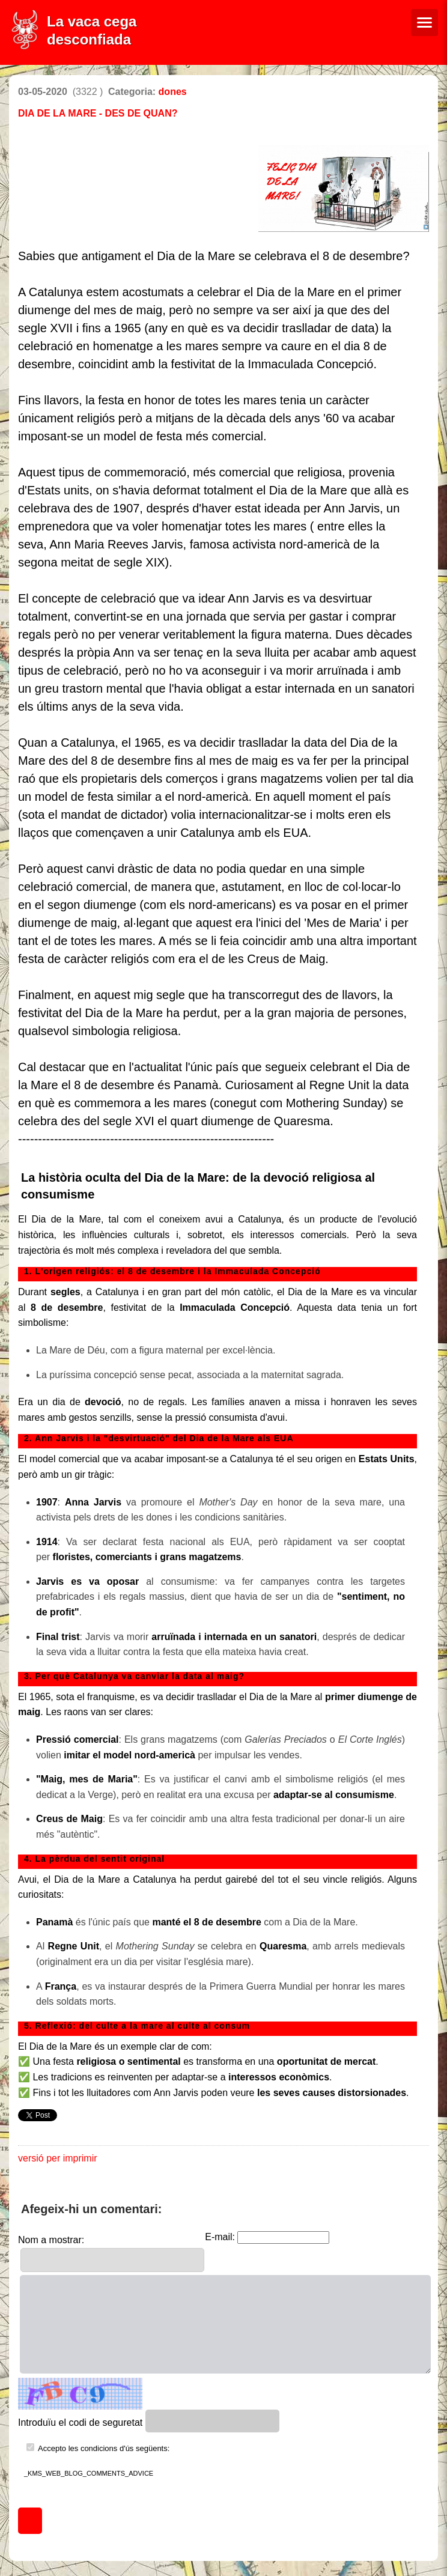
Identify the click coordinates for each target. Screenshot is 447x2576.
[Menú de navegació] (424, 22)
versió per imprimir (57, 2158)
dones (173, 92)
